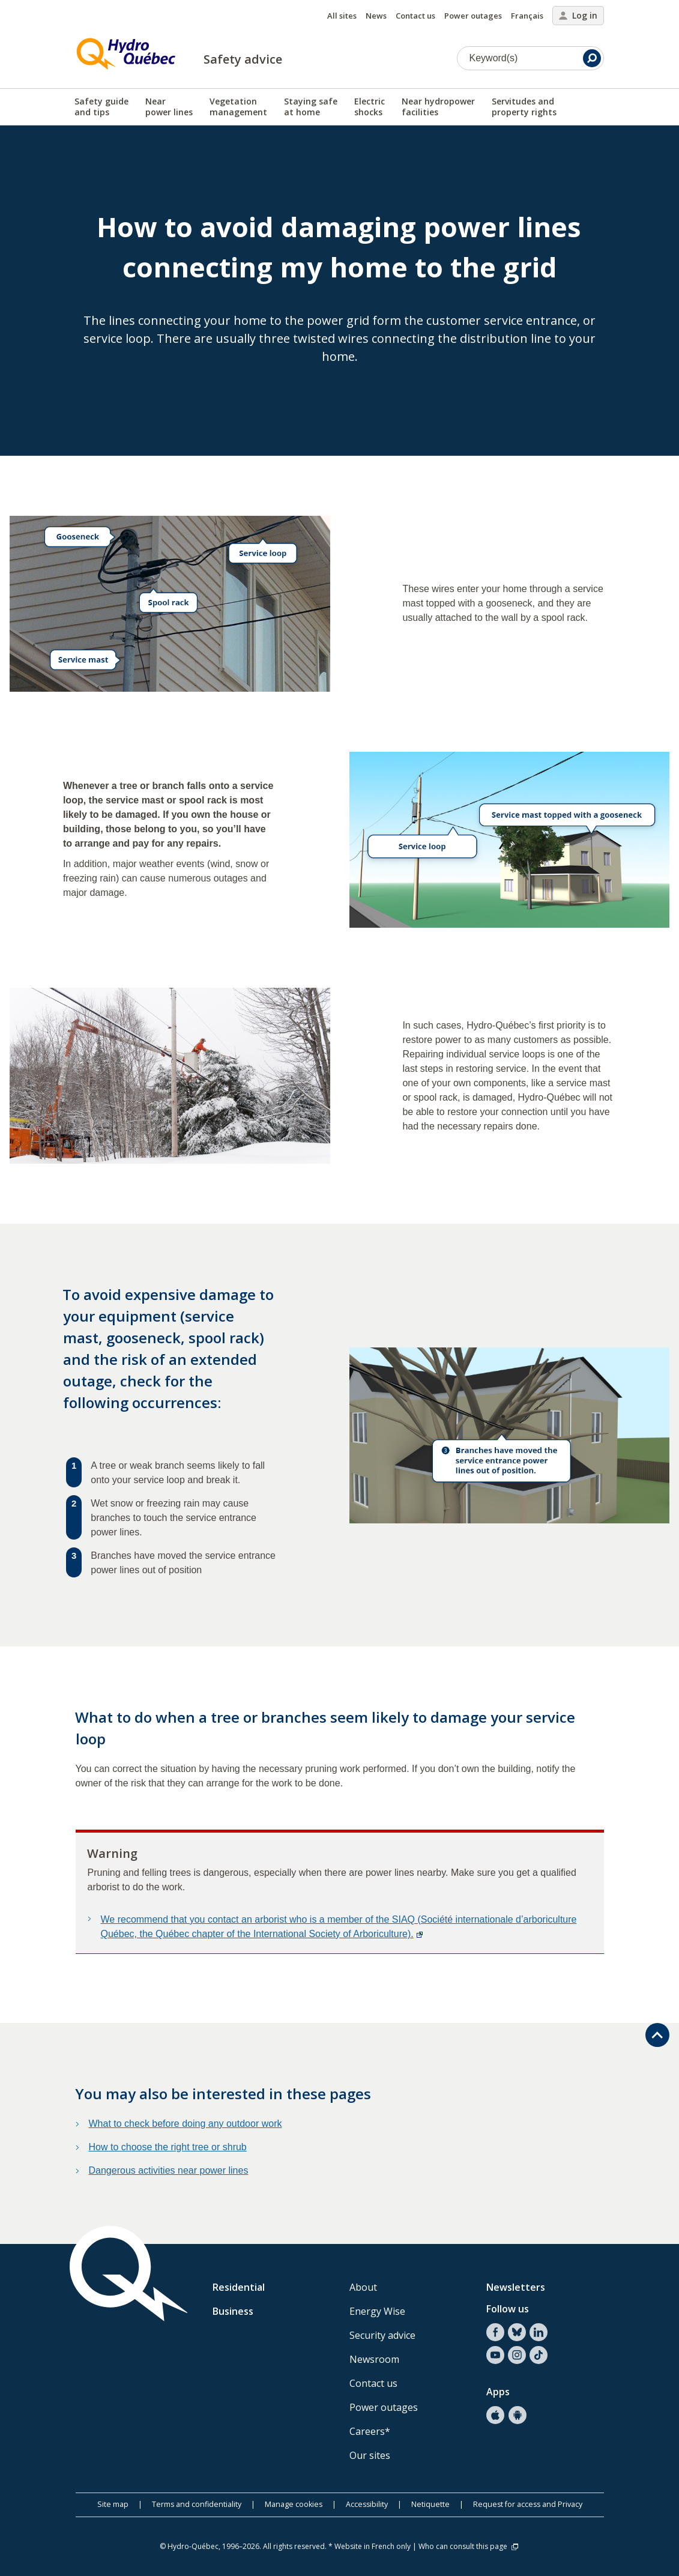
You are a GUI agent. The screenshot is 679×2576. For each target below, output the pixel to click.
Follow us (507, 2308)
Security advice (382, 2335)
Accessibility (367, 2504)
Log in (578, 15)
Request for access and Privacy (527, 2504)
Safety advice (243, 59)
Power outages (473, 15)
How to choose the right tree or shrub (168, 2147)
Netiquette (430, 2504)
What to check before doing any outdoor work (185, 2123)
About (363, 2287)
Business (233, 2311)
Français (527, 15)
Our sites (369, 2455)
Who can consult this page (469, 2546)
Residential (239, 2287)
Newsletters (515, 2287)
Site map (112, 2504)
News (376, 15)
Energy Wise (377, 2311)
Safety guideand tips (101, 107)
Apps (498, 2391)
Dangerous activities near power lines (169, 2170)
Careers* (369, 2431)
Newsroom (374, 2359)
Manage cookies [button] (293, 2504)
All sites (342, 15)
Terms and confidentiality (196, 2504)
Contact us (415, 15)
